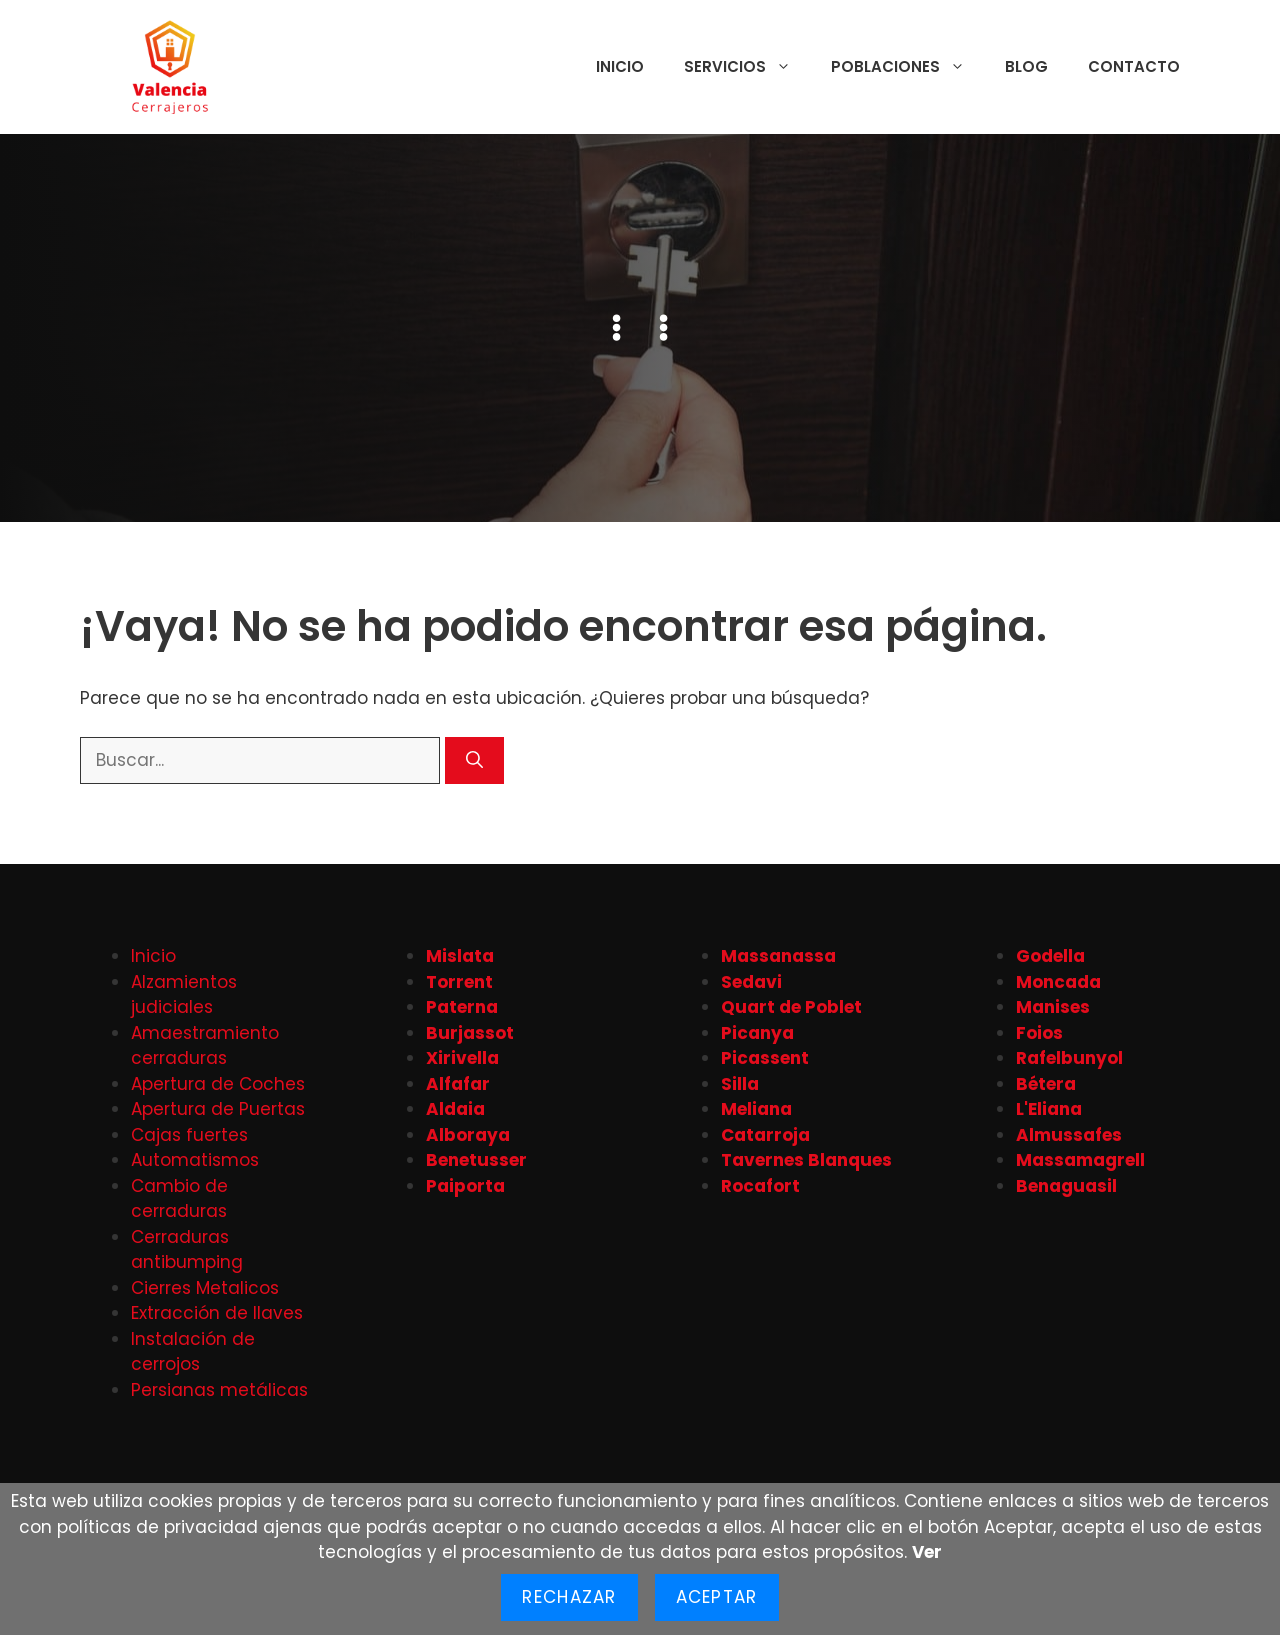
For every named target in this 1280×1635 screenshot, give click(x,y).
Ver (927, 1552)
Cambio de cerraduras (179, 1199)
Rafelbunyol (1069, 1058)
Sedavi (751, 982)
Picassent (765, 1058)
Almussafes (1069, 1135)
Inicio (620, 66)
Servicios (747, 67)
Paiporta (465, 1186)
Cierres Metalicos (205, 1288)
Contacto (1134, 66)
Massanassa (778, 956)
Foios (1039, 1033)
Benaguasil (1066, 1186)
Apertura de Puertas (218, 1109)
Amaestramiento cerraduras (205, 1046)
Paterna (462, 1007)
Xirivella (462, 1058)
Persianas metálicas (219, 1390)
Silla (740, 1084)
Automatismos (195, 1160)
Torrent (459, 982)
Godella (1050, 956)
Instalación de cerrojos (193, 1352)
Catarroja (765, 1135)
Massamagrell (1080, 1160)
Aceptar (717, 1597)
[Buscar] (474, 761)
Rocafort (760, 1186)
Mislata (460, 956)
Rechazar (569, 1597)
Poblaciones (908, 67)
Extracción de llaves (217, 1313)
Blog (1026, 66)
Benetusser (476, 1160)
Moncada (1058, 982)
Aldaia (455, 1109)
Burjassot (470, 1033)
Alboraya (468, 1135)
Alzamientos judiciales (184, 995)
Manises (1053, 1007)
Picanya (757, 1033)
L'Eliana (1049, 1109)
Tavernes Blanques (806, 1160)
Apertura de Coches (218, 1084)
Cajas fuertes (189, 1135)
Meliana (756, 1109)
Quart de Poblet (791, 1007)
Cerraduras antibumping (187, 1250)
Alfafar (458, 1084)
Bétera (1046, 1084)
